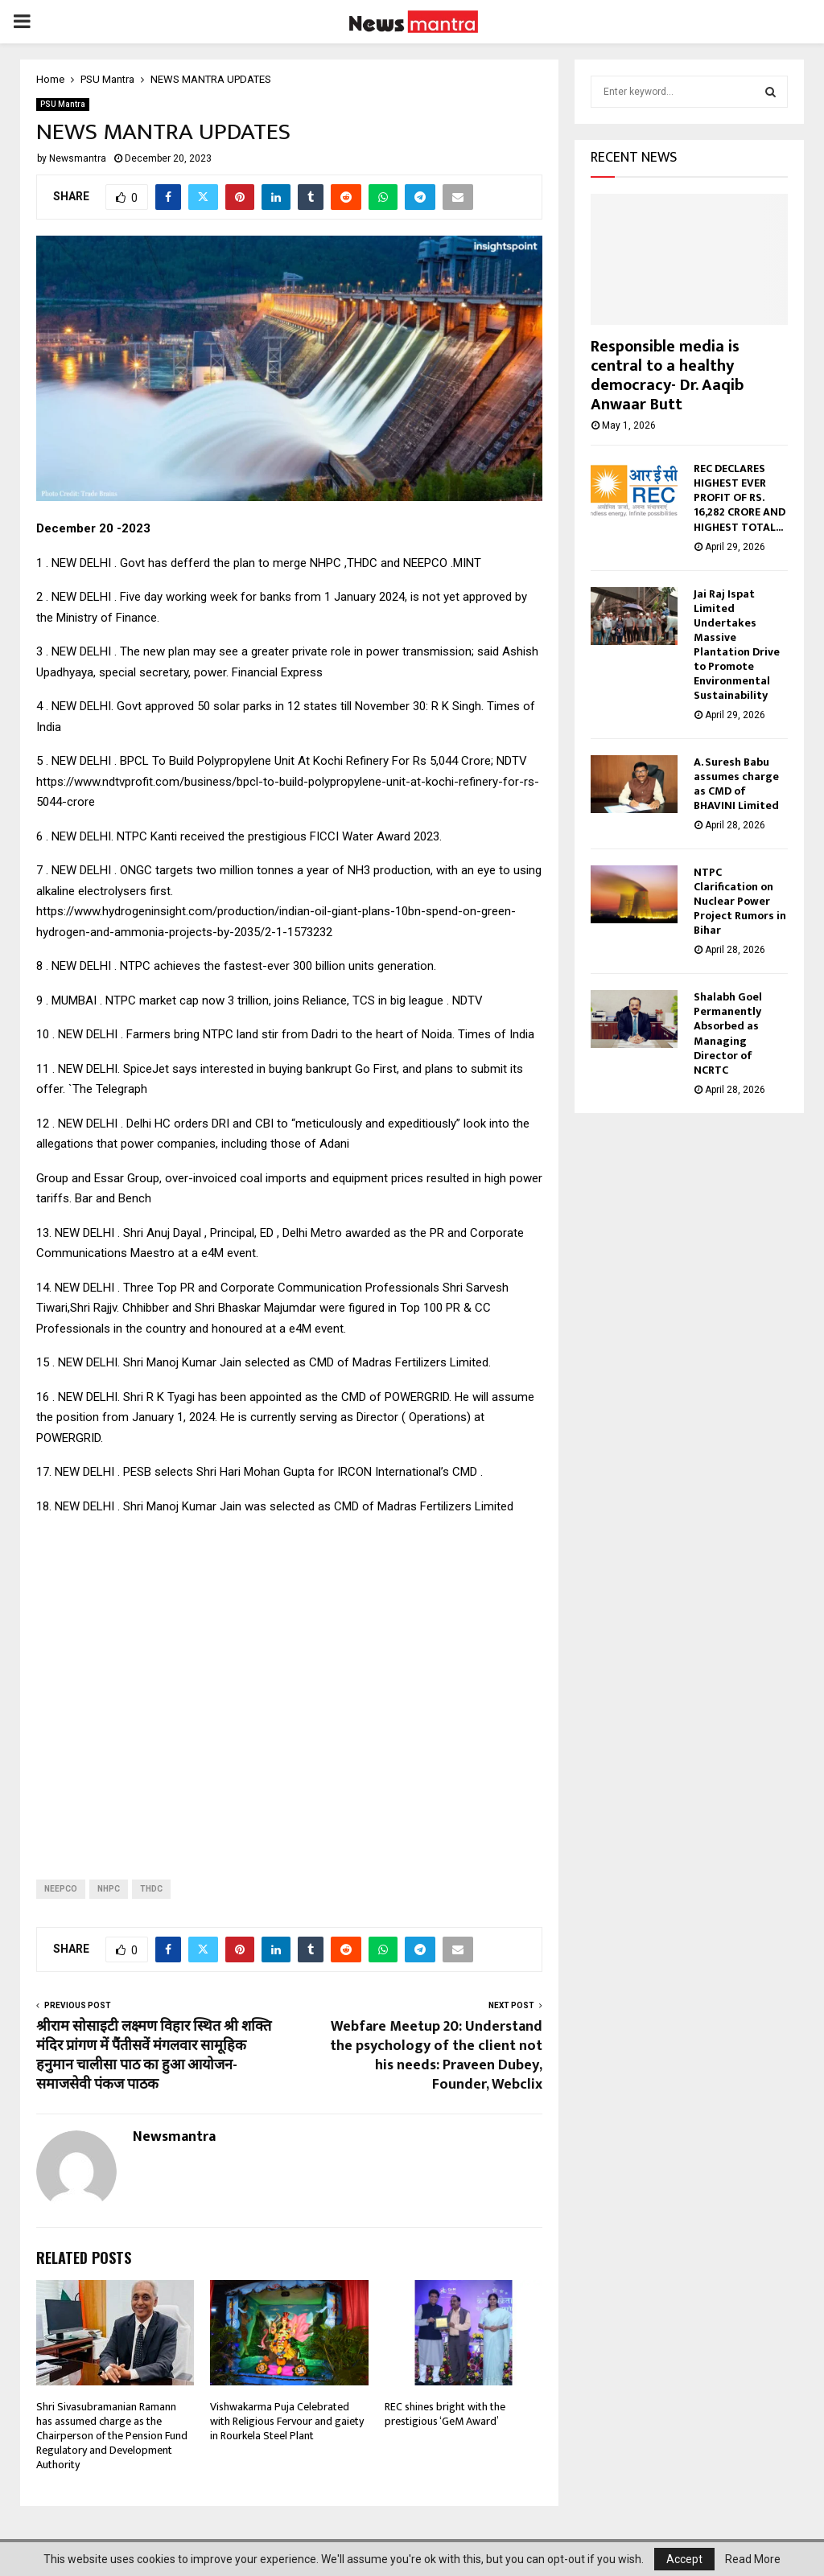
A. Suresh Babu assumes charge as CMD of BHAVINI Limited (736, 789)
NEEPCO (60, 1888)
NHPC (108, 1888)
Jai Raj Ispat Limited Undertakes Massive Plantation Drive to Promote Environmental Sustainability (737, 649)
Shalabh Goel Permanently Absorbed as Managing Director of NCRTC (728, 1037)
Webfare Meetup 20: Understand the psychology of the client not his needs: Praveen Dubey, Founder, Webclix (436, 2056)
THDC (151, 1888)
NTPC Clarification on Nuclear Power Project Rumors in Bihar (740, 906)
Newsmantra (77, 158)
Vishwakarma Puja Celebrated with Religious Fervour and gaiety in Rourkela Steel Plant (287, 2421)
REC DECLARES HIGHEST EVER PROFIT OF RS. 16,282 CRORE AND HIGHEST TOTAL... (739, 502)
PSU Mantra (62, 104)
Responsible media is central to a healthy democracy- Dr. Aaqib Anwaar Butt (667, 380)
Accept (684, 2559)
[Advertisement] (289, 1684)
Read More (753, 2559)
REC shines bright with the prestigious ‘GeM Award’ (445, 2413)
